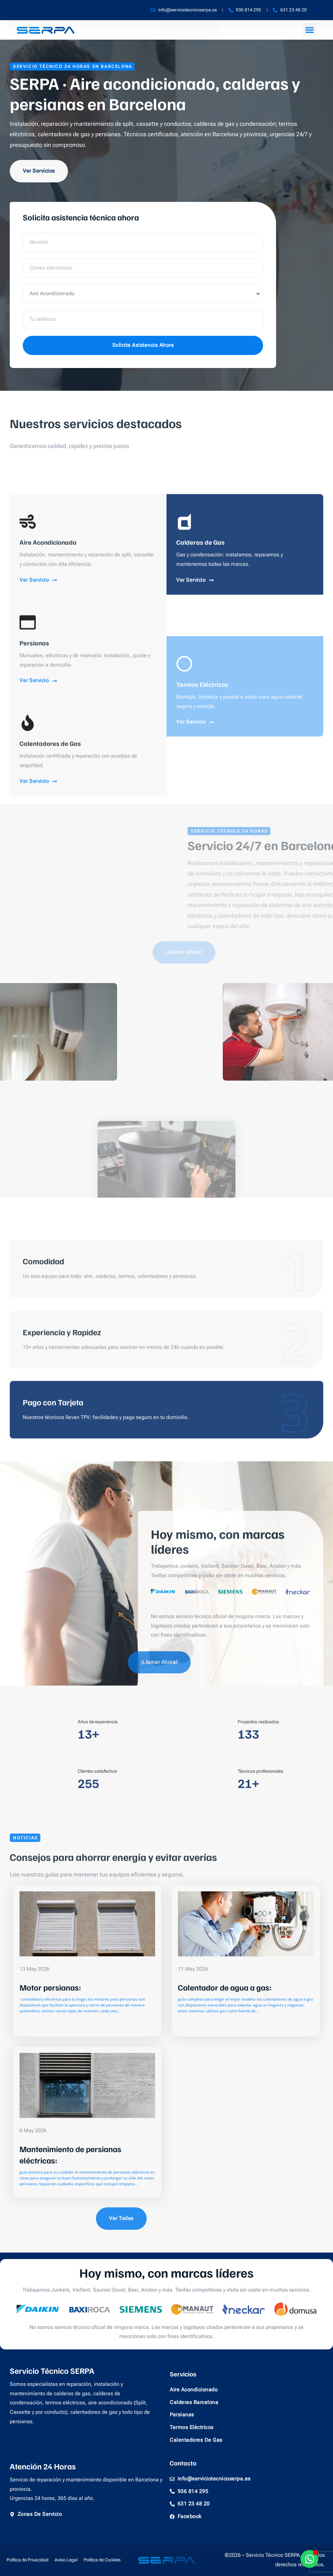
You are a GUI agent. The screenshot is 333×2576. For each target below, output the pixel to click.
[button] (309, 30)
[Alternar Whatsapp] (309, 2559)
